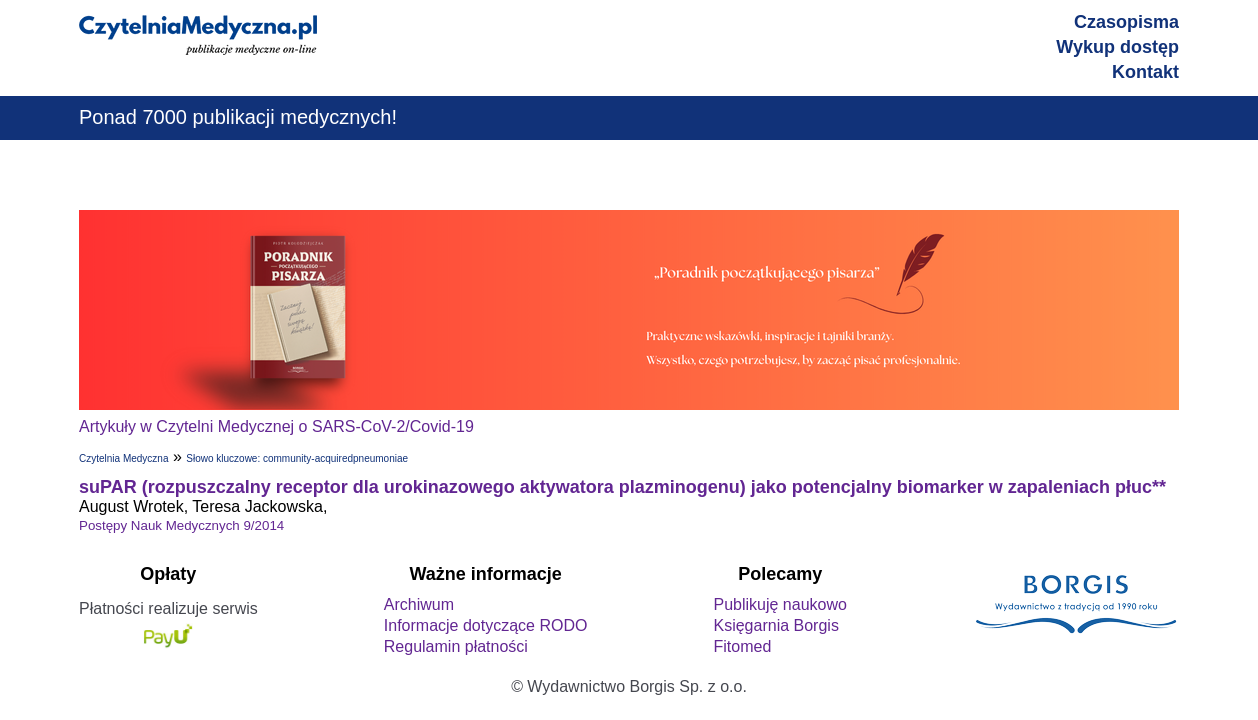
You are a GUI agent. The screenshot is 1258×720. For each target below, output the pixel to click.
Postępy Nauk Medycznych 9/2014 (181, 525)
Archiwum (419, 604)
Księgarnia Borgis (775, 625)
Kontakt (1145, 72)
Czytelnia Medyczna (123, 458)
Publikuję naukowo (779, 604)
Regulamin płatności (456, 646)
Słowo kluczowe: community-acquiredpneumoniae (297, 458)
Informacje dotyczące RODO (486, 625)
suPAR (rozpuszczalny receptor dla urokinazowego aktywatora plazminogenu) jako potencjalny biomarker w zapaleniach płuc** (622, 487)
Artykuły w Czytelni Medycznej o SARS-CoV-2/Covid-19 (276, 426)
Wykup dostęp (1117, 47)
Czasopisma (1126, 22)
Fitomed (742, 646)
